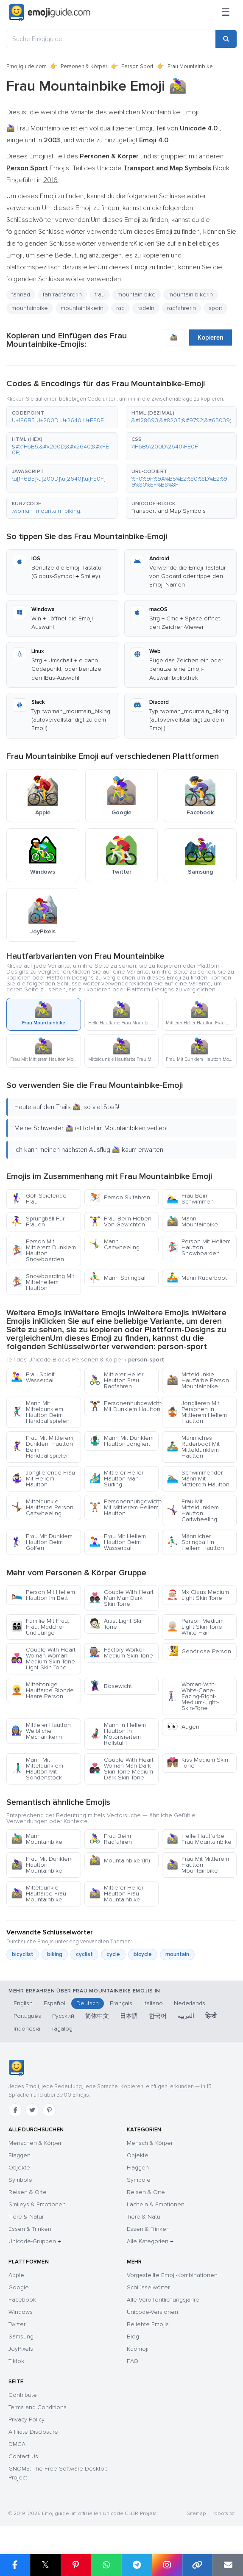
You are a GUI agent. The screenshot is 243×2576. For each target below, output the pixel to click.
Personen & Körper (84, 66)
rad (120, 308)
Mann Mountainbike (192, 1221)
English (23, 2003)
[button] (61, 417)
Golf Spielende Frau (39, 1198)
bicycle (143, 1954)
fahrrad (20, 294)
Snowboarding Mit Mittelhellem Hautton (42, 1282)
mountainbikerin (82, 308)
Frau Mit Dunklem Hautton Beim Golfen (42, 1542)
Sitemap (196, 2513)
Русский (63, 2016)
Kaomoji (137, 2348)
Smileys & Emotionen (37, 2204)
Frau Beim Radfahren (110, 1839)
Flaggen (19, 2155)
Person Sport (137, 66)
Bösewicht (110, 1686)
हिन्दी (211, 2016)
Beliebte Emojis (148, 2324)
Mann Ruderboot (197, 1278)
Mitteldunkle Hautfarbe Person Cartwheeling (42, 1507)
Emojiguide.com (26, 66)
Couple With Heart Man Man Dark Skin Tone (121, 1598)
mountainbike (29, 308)
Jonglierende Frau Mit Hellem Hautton (43, 1478)
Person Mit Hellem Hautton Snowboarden (199, 1247)
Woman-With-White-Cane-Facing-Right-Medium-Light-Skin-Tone (193, 1696)
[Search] (226, 39)
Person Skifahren (119, 1197)
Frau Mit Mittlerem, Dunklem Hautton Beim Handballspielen (43, 1446)
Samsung (21, 2336)
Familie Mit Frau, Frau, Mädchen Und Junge (40, 1626)
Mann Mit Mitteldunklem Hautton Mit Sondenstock (37, 1768)
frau (100, 294)
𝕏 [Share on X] (45, 2564)
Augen (183, 1726)
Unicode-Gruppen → (34, 2241)
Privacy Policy (26, 2419)
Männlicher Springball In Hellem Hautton (195, 1542)
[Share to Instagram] (167, 2565)
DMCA (16, 2444)
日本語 (129, 2016)
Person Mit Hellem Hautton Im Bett (43, 1595)
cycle (113, 1954)
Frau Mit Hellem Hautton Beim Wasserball (117, 1542)
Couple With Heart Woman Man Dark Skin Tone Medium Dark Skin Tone (121, 1768)
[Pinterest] (49, 2110)
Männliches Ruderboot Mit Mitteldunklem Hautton (193, 1446)
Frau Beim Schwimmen (190, 1198)
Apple (16, 2275)
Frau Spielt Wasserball (33, 1377)
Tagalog (62, 2028)
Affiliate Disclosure (33, 2431)
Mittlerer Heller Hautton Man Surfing (116, 1478)
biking (54, 1954)
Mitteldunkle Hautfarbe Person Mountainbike (198, 1380)
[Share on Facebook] (15, 2565)
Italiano (153, 2003)
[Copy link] (197, 2565)
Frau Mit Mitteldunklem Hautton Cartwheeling (193, 1510)
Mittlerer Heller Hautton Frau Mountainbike (116, 1893)
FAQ (132, 2361)
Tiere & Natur (26, 2216)
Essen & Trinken (29, 2229)
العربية (186, 2016)
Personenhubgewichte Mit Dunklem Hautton (124, 1406)
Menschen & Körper (34, 2143)
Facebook (22, 2299)
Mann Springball (118, 1278)
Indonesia (27, 2028)
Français (121, 2003)
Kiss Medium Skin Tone (197, 1762)
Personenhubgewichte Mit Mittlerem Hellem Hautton (124, 1507)
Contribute (22, 2395)
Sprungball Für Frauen (37, 1221)
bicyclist (23, 1954)
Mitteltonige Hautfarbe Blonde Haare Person (42, 1690)
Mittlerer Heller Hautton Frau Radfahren (116, 1380)
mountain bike (136, 294)
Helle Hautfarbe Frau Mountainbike (199, 1839)
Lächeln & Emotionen (155, 2204)
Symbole (20, 2179)
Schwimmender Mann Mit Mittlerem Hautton (198, 1478)
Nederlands (189, 2003)
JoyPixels (20, 2348)
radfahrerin (181, 308)
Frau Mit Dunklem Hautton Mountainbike (42, 1864)
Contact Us (23, 2456)
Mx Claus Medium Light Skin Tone (198, 1595)
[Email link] (227, 2565)
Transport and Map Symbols (168, 511)
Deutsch (87, 2003)
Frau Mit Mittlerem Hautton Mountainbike (198, 1864)
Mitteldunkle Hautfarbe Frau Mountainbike (38, 1893)
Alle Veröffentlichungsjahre (163, 2299)
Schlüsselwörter (148, 2287)
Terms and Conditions (37, 2407)
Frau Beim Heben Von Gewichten (120, 1221)
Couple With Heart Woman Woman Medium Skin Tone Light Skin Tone (43, 1658)
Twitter (16, 2324)
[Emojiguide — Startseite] (16, 2067)
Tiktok (16, 2361)
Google (18, 2287)
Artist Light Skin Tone (117, 1623)
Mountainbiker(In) (119, 1860)
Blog (133, 2336)
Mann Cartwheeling (114, 1244)
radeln (145, 308)
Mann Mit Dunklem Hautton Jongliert (121, 1440)
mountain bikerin (190, 294)
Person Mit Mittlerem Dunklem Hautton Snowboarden (43, 1250)
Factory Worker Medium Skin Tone (121, 1652)
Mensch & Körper (150, 2143)
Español (54, 2003)
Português (27, 2016)
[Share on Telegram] (136, 2565)
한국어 (158, 2016)
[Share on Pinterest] (76, 2565)
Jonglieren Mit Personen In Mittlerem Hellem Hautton (197, 1412)
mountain (177, 1954)
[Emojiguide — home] (49, 12)
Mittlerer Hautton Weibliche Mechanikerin (41, 1730)
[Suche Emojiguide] (110, 39)
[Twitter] (32, 2110)
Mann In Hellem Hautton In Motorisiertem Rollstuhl (117, 1733)
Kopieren (210, 337)
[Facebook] (15, 2110)
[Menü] (226, 12)
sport (215, 308)
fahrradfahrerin (62, 294)
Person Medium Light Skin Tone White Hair (195, 1626)
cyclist (84, 1954)
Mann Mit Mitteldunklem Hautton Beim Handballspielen (40, 1412)
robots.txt (223, 2513)
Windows (20, 2312)
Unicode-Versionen (152, 2312)
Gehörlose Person (199, 1651)
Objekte (19, 2167)
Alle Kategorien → (150, 2241)
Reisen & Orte (27, 2192)
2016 (50, 180)
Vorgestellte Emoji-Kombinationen (172, 2275)
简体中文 (97, 2016)
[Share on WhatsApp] (106, 2565)
